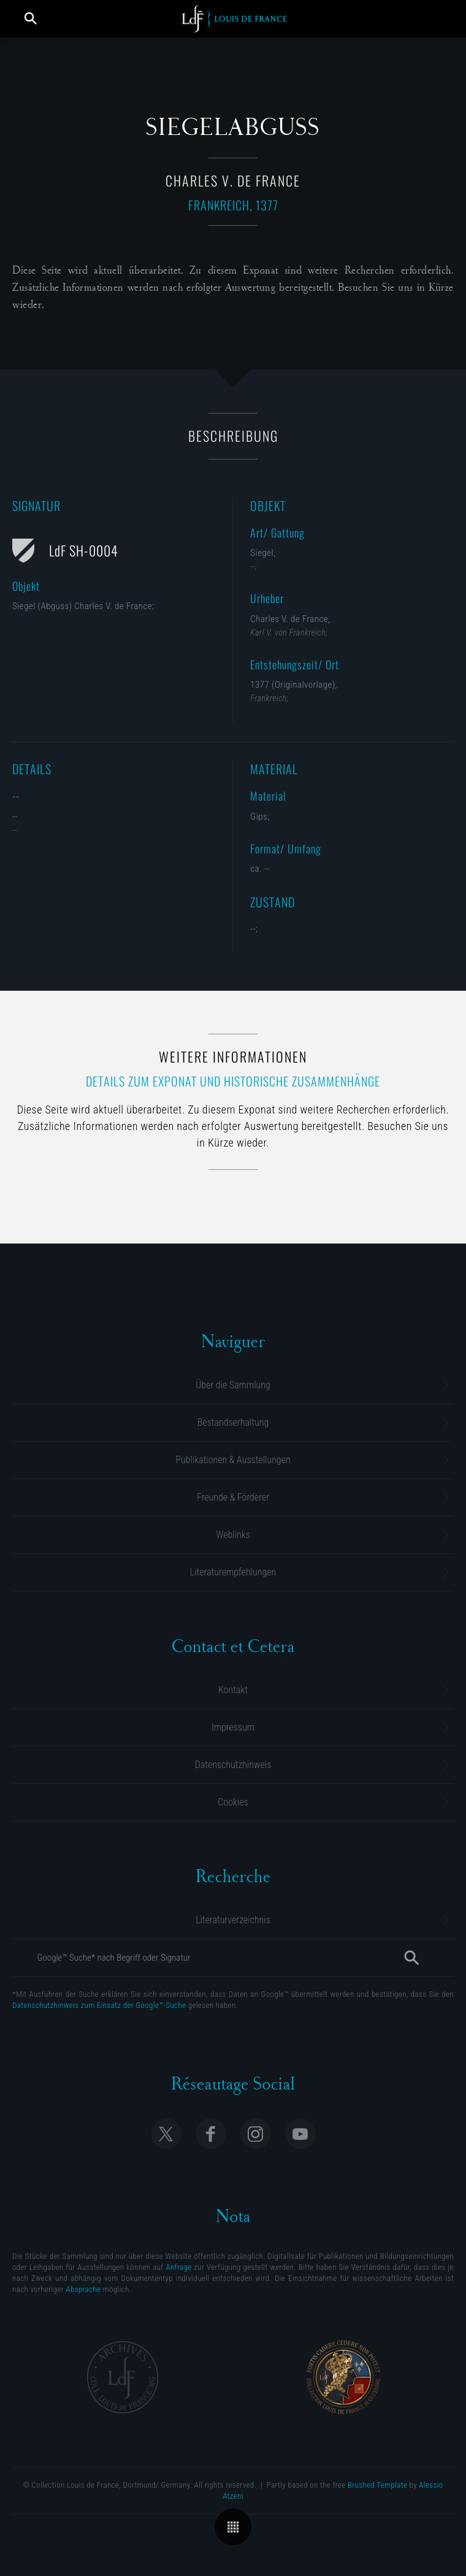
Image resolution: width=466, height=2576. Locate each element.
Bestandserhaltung (233, 1422)
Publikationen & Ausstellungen (232, 1460)
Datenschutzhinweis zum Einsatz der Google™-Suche (99, 2005)
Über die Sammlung (233, 1385)
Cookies (233, 1802)
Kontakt (233, 1690)
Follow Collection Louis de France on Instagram (255, 2133)
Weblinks (233, 1534)
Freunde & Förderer (233, 1497)
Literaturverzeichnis (233, 1920)
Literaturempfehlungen (233, 1572)
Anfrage (178, 2267)
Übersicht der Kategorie (233, 2527)
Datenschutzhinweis (233, 1765)
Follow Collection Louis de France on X (166, 2133)
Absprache (83, 2289)
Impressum (233, 1727)
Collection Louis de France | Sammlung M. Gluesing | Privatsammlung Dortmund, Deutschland (234, 19)
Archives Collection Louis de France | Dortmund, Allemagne (122, 2377)
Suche (31, 18)
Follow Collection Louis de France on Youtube (300, 2133)
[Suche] (410, 1957)
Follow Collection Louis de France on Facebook (211, 2133)
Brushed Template (377, 2484)
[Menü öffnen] (436, 18)
